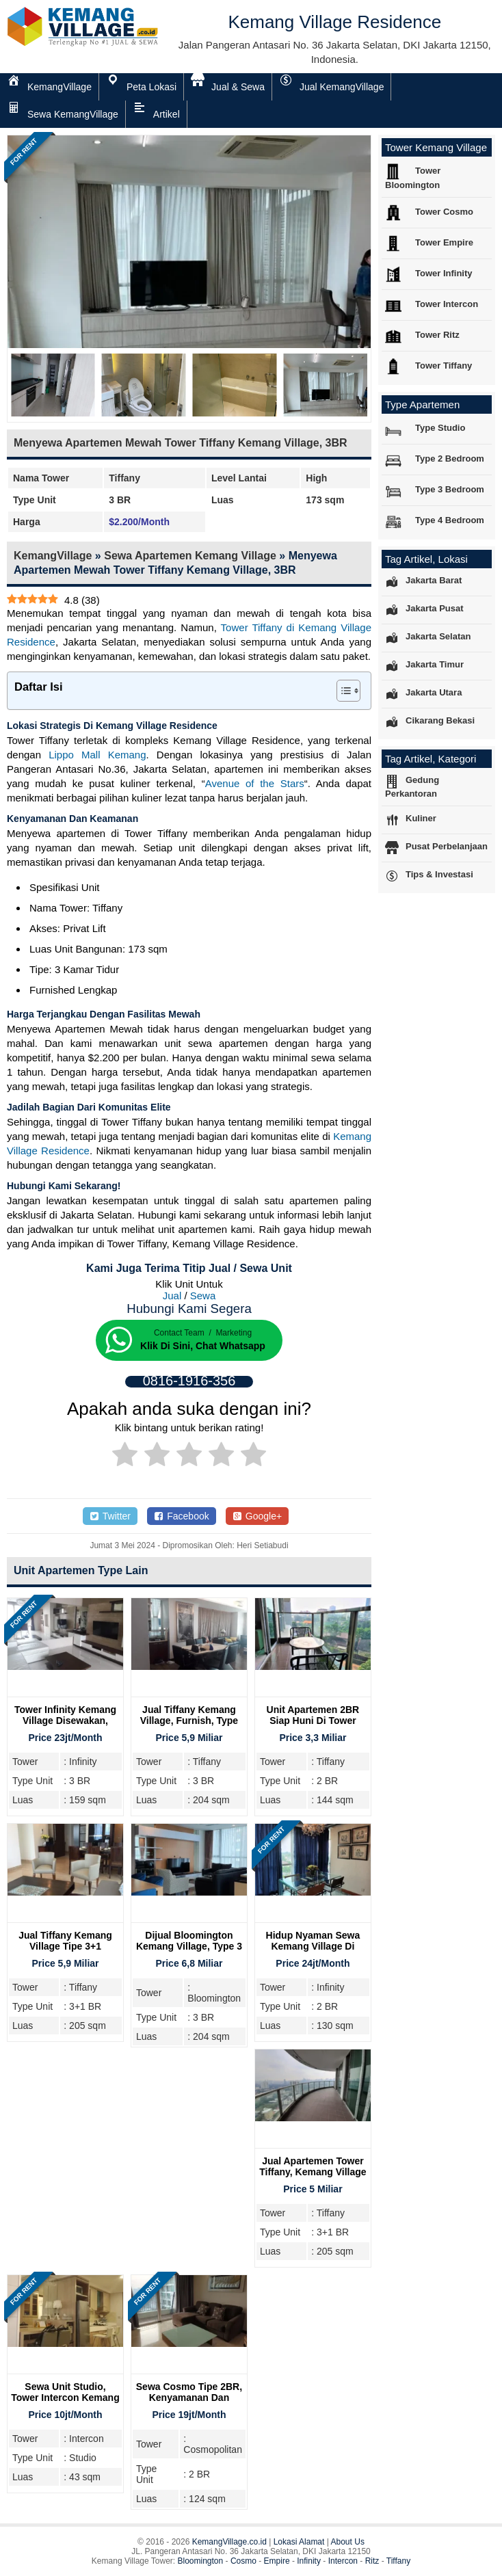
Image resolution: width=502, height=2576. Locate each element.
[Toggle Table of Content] (341, 690)
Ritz (372, 2561)
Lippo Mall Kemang (97, 754)
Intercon (343, 2561)
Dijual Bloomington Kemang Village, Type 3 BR (189, 1946)
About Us (348, 2542)
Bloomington (201, 2561)
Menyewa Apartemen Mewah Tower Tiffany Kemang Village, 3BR (180, 443)
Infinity (309, 2561)
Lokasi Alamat (299, 2542)
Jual (172, 1295)
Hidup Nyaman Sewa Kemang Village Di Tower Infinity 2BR (313, 1946)
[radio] (125, 1456)
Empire (277, 2561)
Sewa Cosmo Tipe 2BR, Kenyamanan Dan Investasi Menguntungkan (189, 2403)
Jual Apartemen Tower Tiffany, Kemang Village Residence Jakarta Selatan (312, 2177)
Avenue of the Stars (254, 783)
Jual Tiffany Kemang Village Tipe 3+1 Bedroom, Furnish (65, 1946)
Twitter (110, 1516)
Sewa (203, 1295)
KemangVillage (53, 555)
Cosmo (243, 2561)
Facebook (181, 1516)
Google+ (257, 1516)
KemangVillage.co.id (229, 2542)
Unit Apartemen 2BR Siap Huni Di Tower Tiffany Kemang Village (313, 1720)
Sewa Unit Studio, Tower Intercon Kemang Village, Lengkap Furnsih (65, 2403)
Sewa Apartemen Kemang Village (190, 555)
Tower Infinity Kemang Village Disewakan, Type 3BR (65, 1720)
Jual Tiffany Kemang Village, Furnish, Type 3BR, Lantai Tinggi (189, 1720)
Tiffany (398, 2561)
